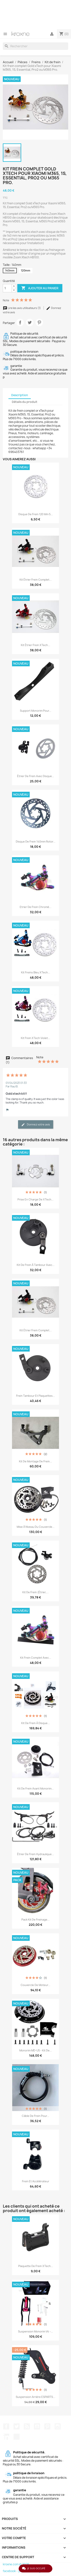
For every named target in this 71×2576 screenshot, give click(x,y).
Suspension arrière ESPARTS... (35, 2397)
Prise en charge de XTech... (35, 1199)
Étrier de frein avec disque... (35, 776)
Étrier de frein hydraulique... (35, 1854)
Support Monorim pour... (35, 710)
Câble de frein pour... (35, 2116)
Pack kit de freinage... (35, 1919)
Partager (20, 322)
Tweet (29, 322)
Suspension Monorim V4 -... (35, 2331)
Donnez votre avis (35, 1125)
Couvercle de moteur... (35, 1985)
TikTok (17, 2437)
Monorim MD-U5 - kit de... (35, 2050)
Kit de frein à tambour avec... (35, 1265)
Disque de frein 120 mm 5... (35, 514)
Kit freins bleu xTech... (35, 972)
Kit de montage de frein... (35, 1461)
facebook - (10, 2571)
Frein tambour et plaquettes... (35, 1395)
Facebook (6, 2426)
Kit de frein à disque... (35, 1723)
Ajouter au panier (39, 288)
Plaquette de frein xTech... (35, 2266)
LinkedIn (6, 2437)
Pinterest (39, 322)
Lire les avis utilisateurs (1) (22, 308)
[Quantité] (7, 288)
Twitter (17, 2426)
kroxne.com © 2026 (16, 2564)
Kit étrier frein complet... (36, 579)
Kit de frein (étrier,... (35, 1592)
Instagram (58, 2426)
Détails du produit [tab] (24, 402)
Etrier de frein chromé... (35, 907)
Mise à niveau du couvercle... (35, 1527)
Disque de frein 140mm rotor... (35, 841)
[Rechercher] (35, 46)
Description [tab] (19, 395)
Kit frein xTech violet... (35, 1038)
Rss (27, 2426)
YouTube (37, 2426)
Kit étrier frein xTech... (35, 645)
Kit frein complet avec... (35, 1657)
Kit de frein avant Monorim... (35, 1788)
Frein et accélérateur (35, 2181)
